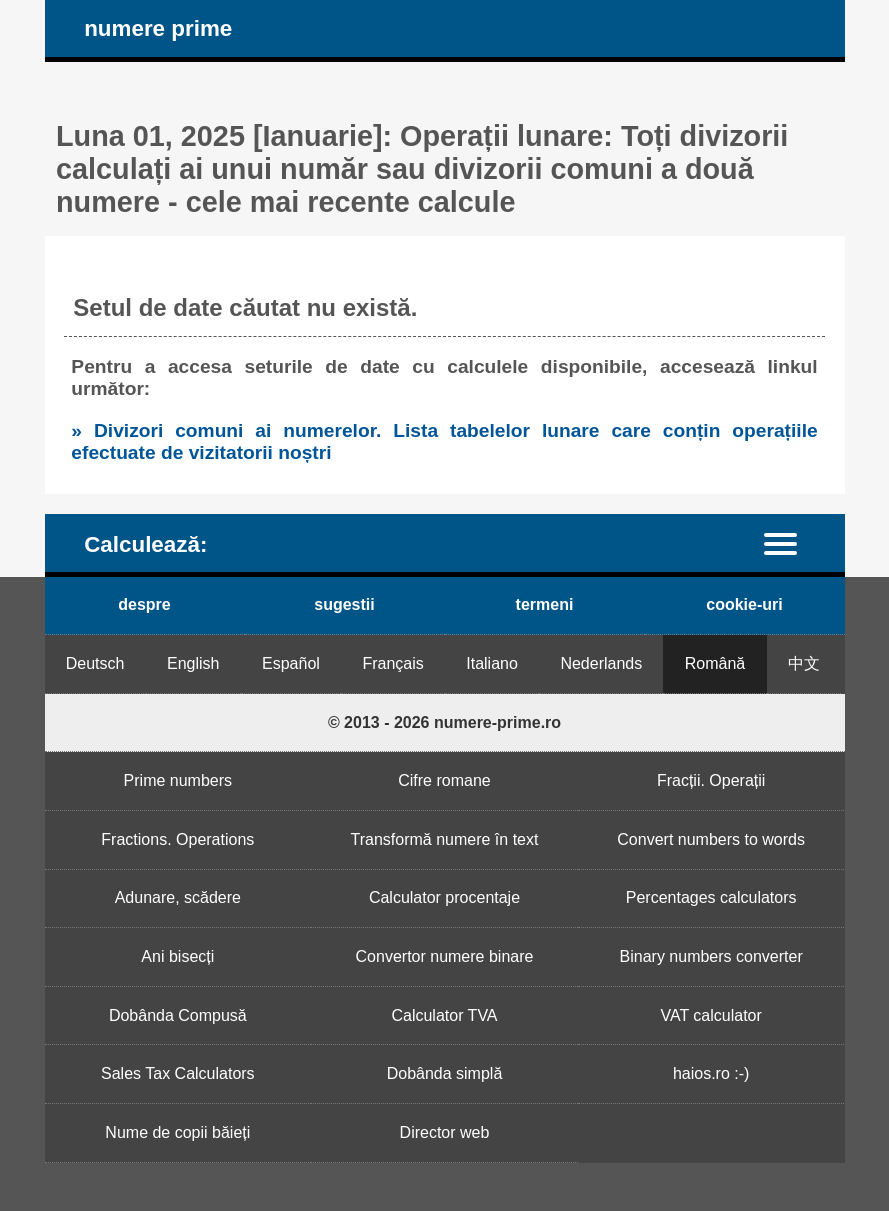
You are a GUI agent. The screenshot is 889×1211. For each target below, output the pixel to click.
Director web (445, 1132)
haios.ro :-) (711, 1073)
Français (392, 663)
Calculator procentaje (444, 897)
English (193, 663)
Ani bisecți (177, 956)
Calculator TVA (444, 1015)
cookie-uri (744, 604)
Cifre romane (444, 780)
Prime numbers (178, 780)
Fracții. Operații (711, 780)
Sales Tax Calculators (178, 1073)
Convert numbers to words (711, 839)
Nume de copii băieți (177, 1132)
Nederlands (601, 663)
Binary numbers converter (711, 956)
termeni (545, 604)
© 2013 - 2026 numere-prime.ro (444, 722)
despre (144, 604)
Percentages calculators (711, 897)
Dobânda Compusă (178, 1015)
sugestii (344, 604)
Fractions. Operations (177, 839)
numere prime (158, 28)
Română (715, 663)
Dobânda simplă (445, 1073)
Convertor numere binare (445, 956)
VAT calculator (710, 1015)
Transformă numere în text (445, 839)
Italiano (492, 663)
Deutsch (95, 663)
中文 (804, 663)
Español (291, 663)
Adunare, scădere (178, 897)
